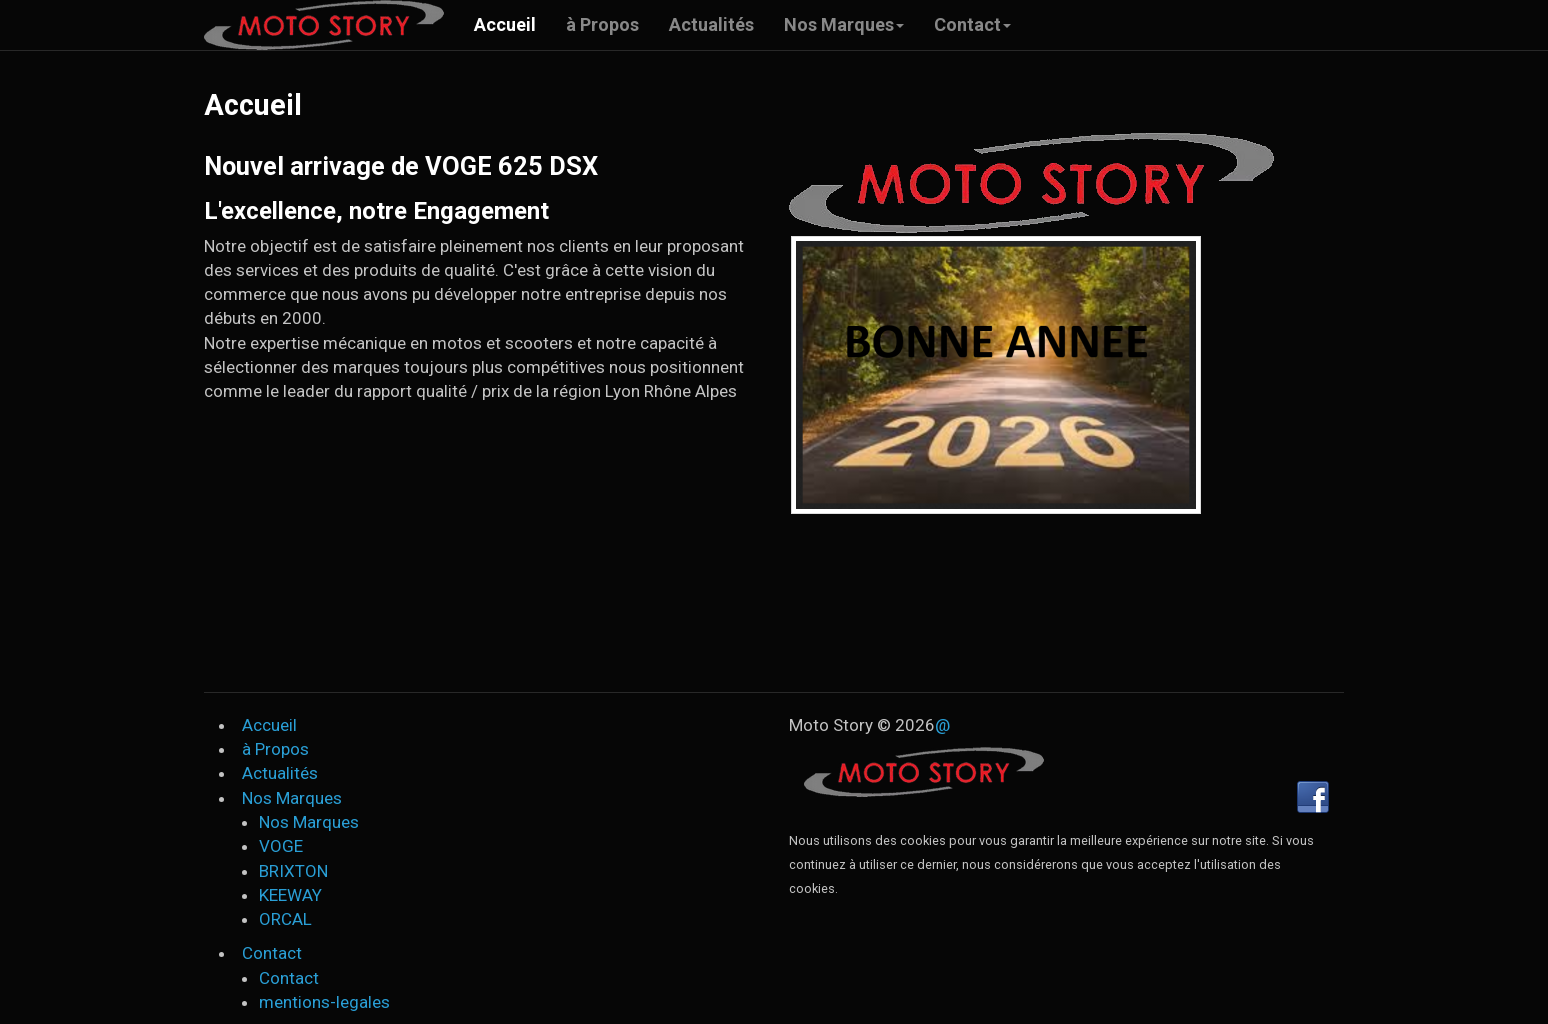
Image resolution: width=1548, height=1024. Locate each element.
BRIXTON (293, 871)
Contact (972, 24)
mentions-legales (324, 1002)
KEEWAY (290, 895)
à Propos (602, 24)
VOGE (281, 846)
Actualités (711, 24)
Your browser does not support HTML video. (774, 591)
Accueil (505, 24)
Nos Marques (844, 24)
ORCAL (285, 919)
